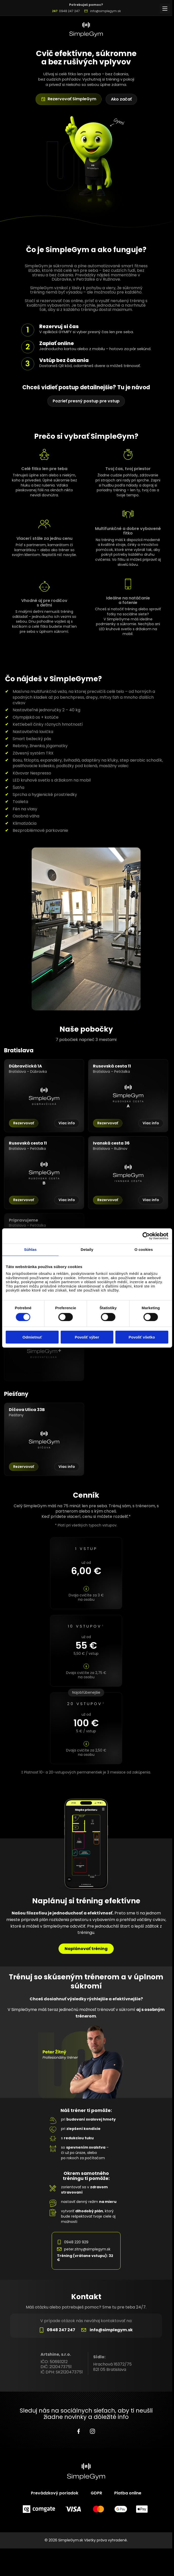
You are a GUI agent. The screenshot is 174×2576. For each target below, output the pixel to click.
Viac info (67, 1129)
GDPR (96, 2527)
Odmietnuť (32, 1337)
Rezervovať (23, 1129)
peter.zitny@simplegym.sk (87, 2283)
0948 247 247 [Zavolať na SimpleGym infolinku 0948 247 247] (66, 11)
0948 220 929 (76, 2276)
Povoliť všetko (142, 1337)
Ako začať (121, 99)
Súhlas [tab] (30, 1249)
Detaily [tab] (87, 1249)
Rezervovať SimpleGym (68, 99)
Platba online (126, 2527)
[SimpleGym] (86, 29)
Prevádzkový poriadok (56, 2527)
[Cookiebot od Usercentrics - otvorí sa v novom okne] (146, 1236)
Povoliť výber (87, 1337)
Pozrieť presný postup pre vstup (86, 401)
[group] (44, 1099)
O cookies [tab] (143, 1249)
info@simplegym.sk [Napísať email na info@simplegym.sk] (102, 11)
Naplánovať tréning (86, 1983)
